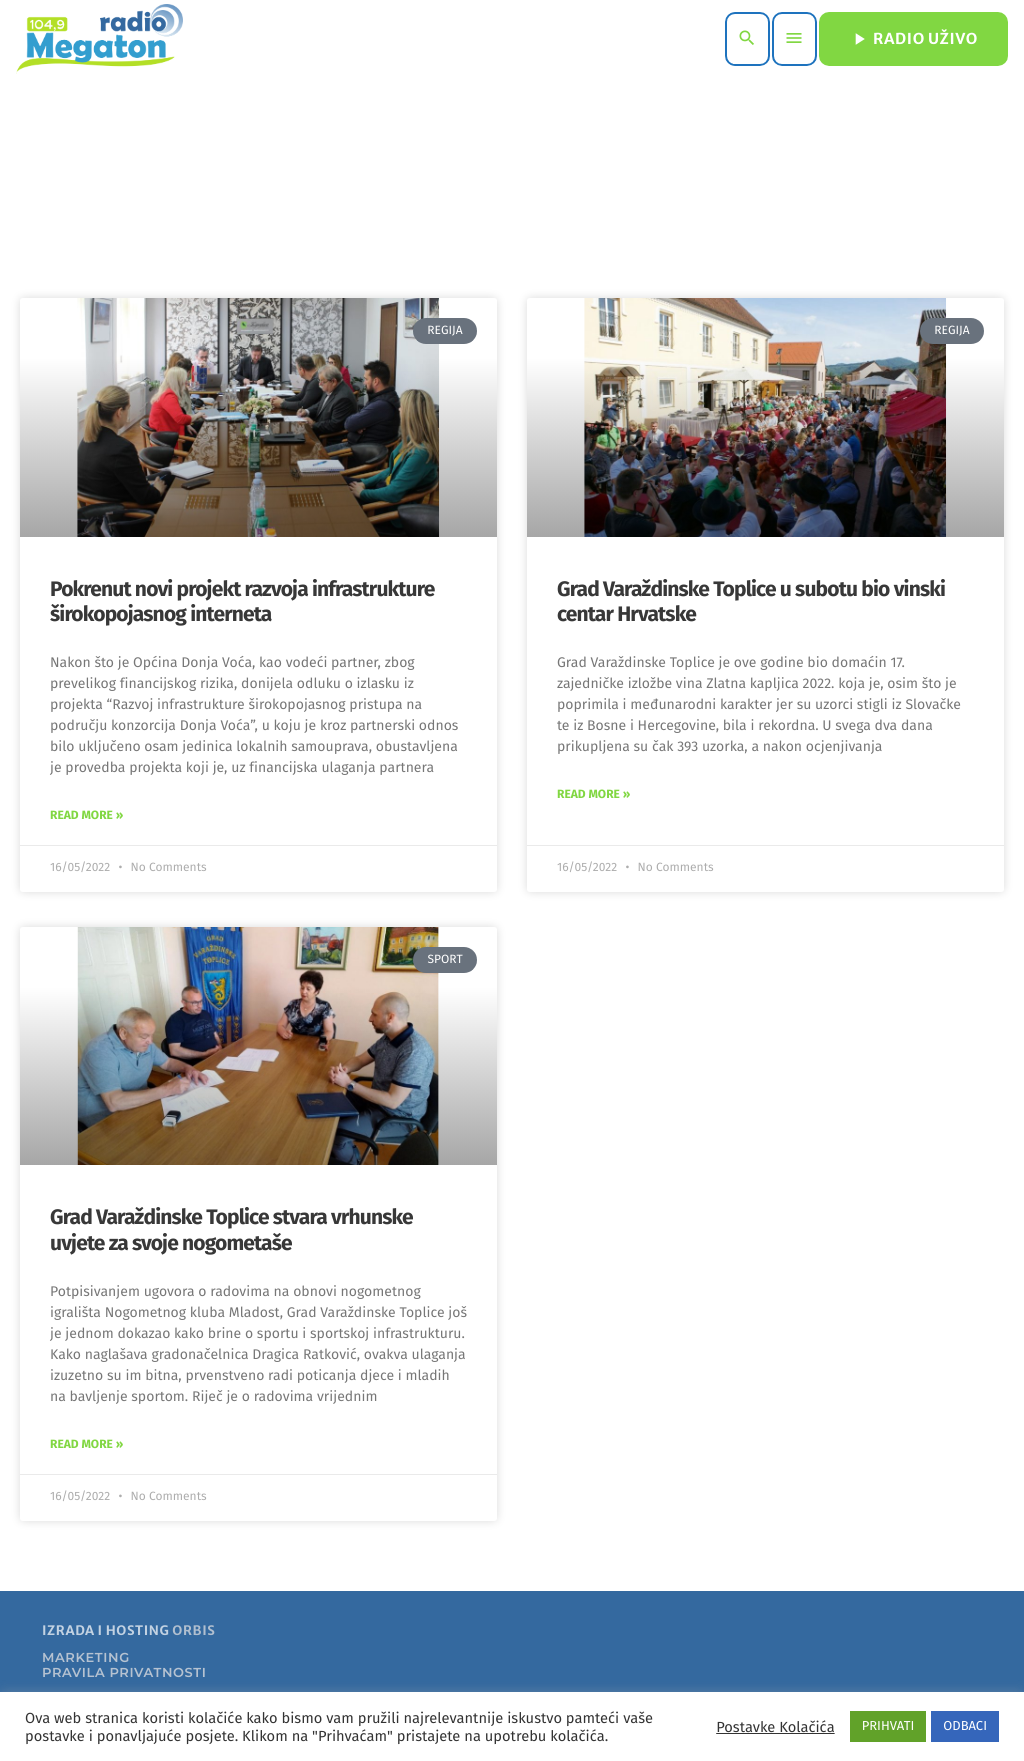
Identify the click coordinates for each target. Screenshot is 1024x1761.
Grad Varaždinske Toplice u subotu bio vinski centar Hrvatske (751, 601)
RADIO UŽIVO (913, 39)
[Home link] (99, 39)
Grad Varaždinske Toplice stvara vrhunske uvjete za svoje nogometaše (231, 1229)
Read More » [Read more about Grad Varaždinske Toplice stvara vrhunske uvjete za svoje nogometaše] (86, 1445)
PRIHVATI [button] (888, 1726)
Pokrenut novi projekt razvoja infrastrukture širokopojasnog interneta (242, 601)
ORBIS (193, 1630)
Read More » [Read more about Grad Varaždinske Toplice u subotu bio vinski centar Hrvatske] (593, 795)
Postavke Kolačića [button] (775, 1727)
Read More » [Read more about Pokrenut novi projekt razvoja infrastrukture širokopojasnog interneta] (86, 816)
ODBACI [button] (965, 1726)
